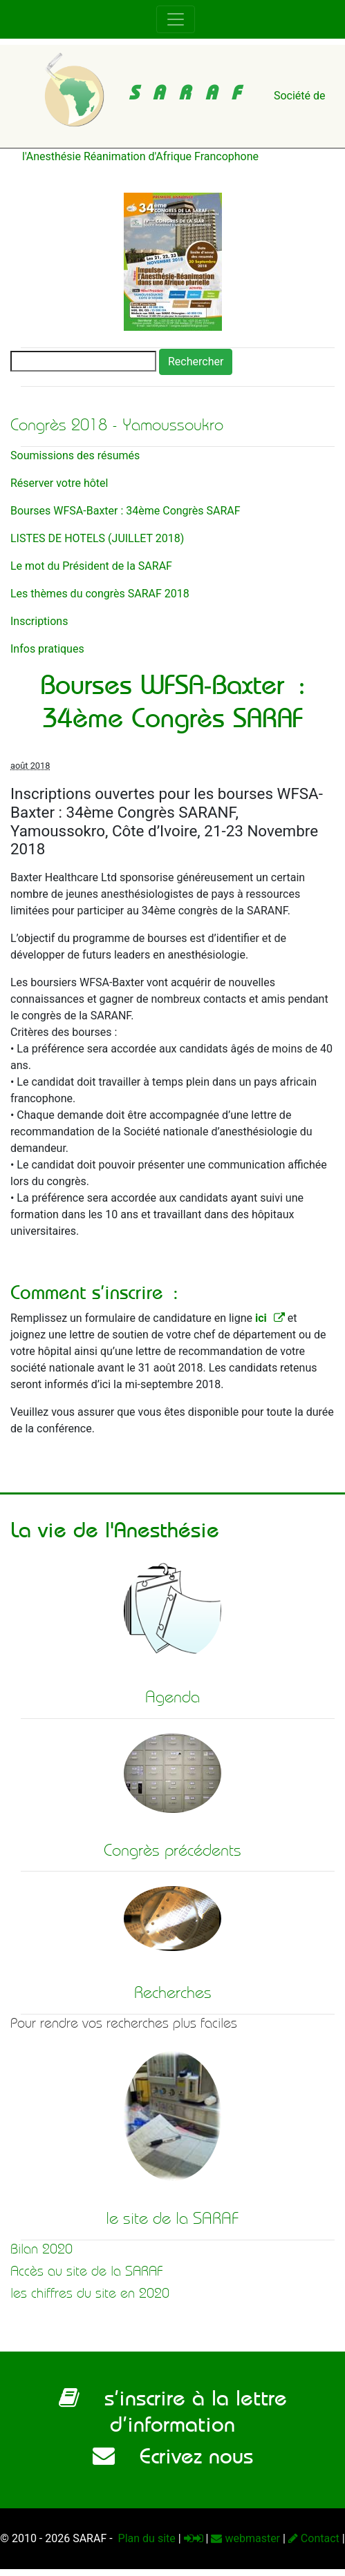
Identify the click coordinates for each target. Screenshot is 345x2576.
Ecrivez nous (173, 2455)
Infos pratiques (47, 648)
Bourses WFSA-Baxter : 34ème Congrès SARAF (125, 510)
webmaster (245, 2538)
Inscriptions (39, 621)
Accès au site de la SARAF (86, 2271)
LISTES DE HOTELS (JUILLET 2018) (97, 538)
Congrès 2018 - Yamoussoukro (116, 425)
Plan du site (145, 2538)
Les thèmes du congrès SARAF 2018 (99, 593)
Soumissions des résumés (75, 455)
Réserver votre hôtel (59, 483)
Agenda (172, 1697)
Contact (313, 2538)
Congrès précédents (172, 1850)
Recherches (173, 1992)
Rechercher (195, 361)
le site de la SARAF (172, 2218)
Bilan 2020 (41, 2249)
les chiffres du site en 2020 (89, 2293)
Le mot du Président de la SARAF (91, 566)
